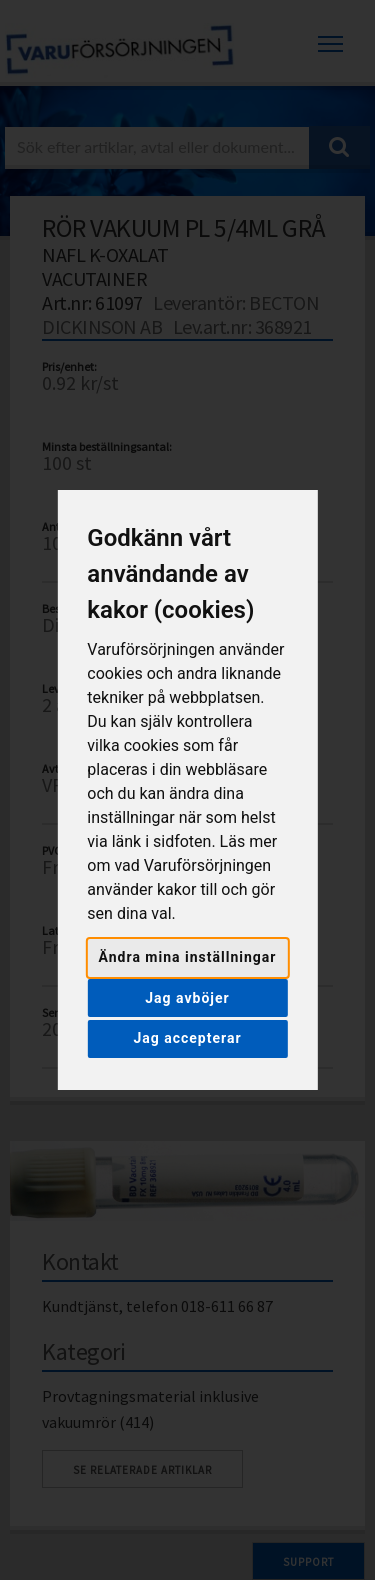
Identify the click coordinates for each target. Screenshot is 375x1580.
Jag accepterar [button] (187, 1038)
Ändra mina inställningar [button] (188, 957)
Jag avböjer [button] (187, 998)
